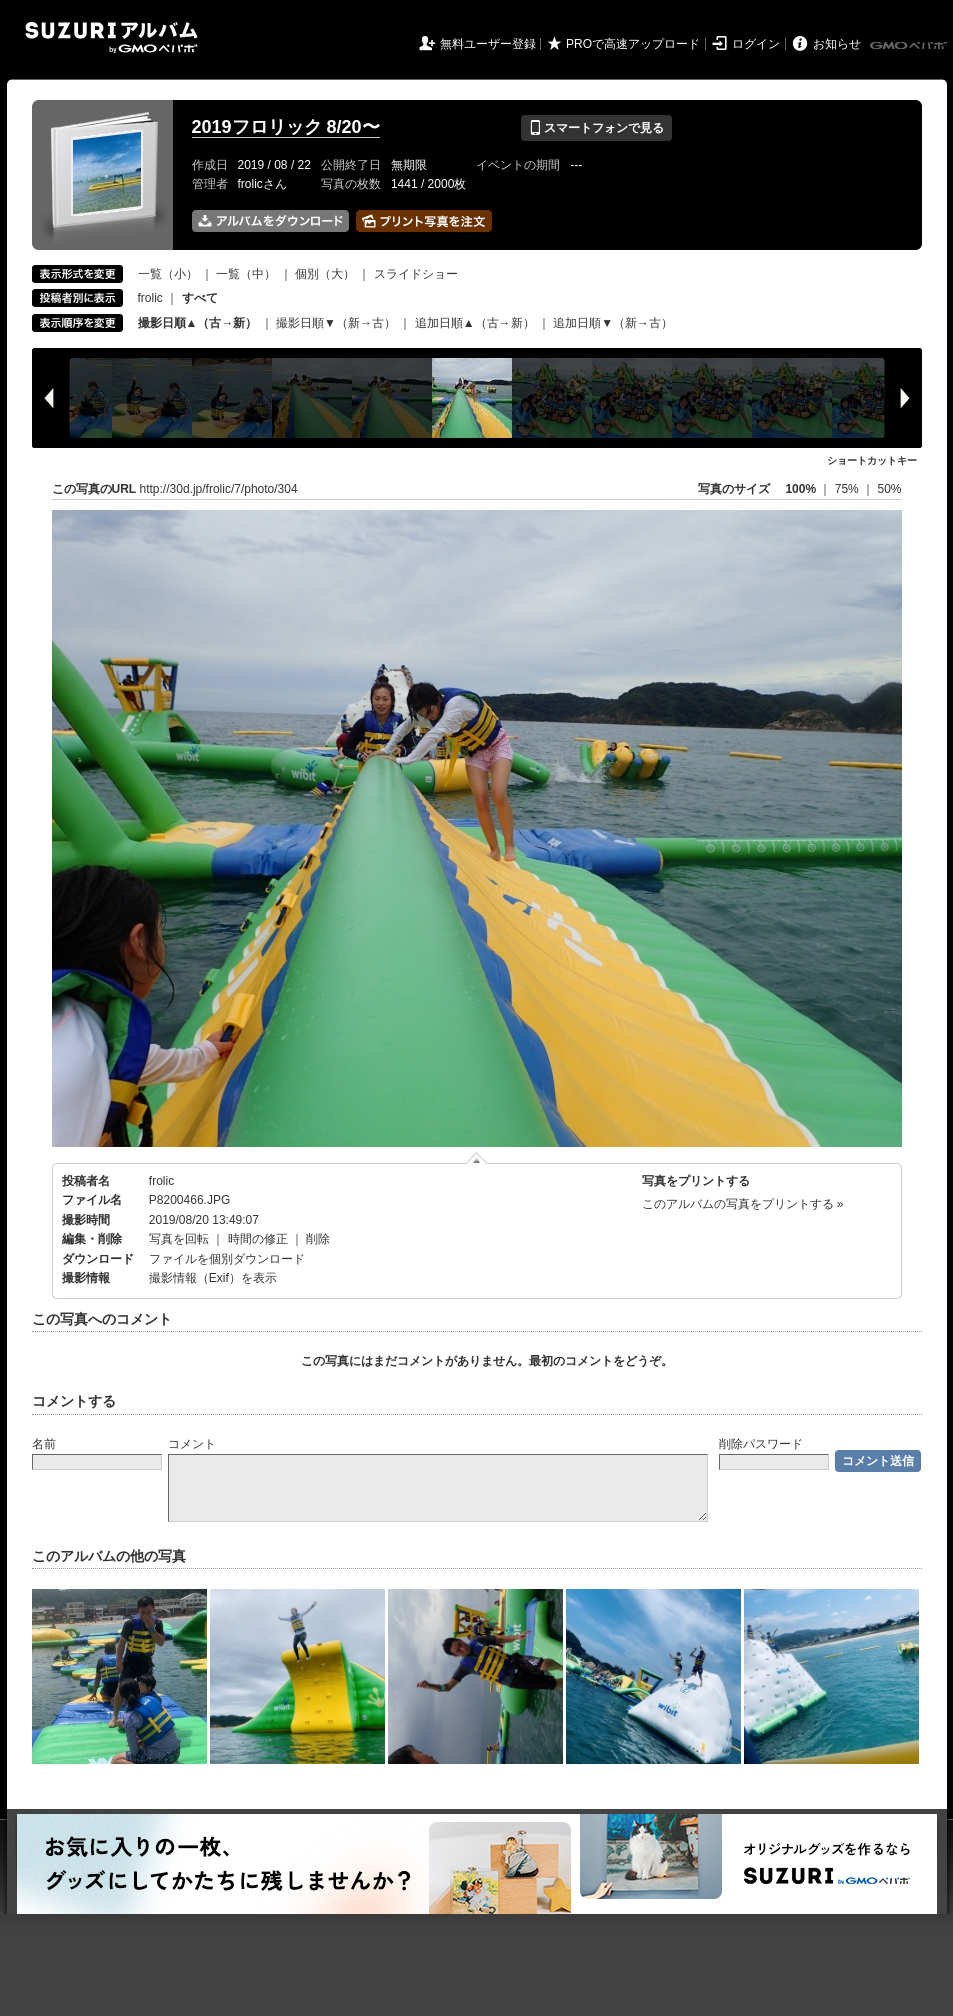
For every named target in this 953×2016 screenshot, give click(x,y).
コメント (192, 1444)
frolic (150, 298)
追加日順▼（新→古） (613, 323)
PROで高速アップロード (633, 44)
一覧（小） (168, 274)
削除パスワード (761, 1444)
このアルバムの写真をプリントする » (743, 1204)
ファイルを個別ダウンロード (227, 1259)
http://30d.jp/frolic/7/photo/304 (219, 489)
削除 (318, 1239)
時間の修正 (258, 1239)
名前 (44, 1444)
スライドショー (416, 274)
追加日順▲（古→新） (475, 323)
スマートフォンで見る (596, 128)
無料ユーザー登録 (488, 44)
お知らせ (837, 44)
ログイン (756, 44)
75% (848, 489)
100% (800, 489)
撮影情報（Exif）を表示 (213, 1278)
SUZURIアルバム (111, 37)
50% (889, 489)
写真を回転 (179, 1239)
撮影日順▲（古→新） (198, 323)
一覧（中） (246, 274)
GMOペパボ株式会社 (910, 46)
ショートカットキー (872, 460)
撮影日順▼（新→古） (336, 323)
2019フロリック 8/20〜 (286, 127)
